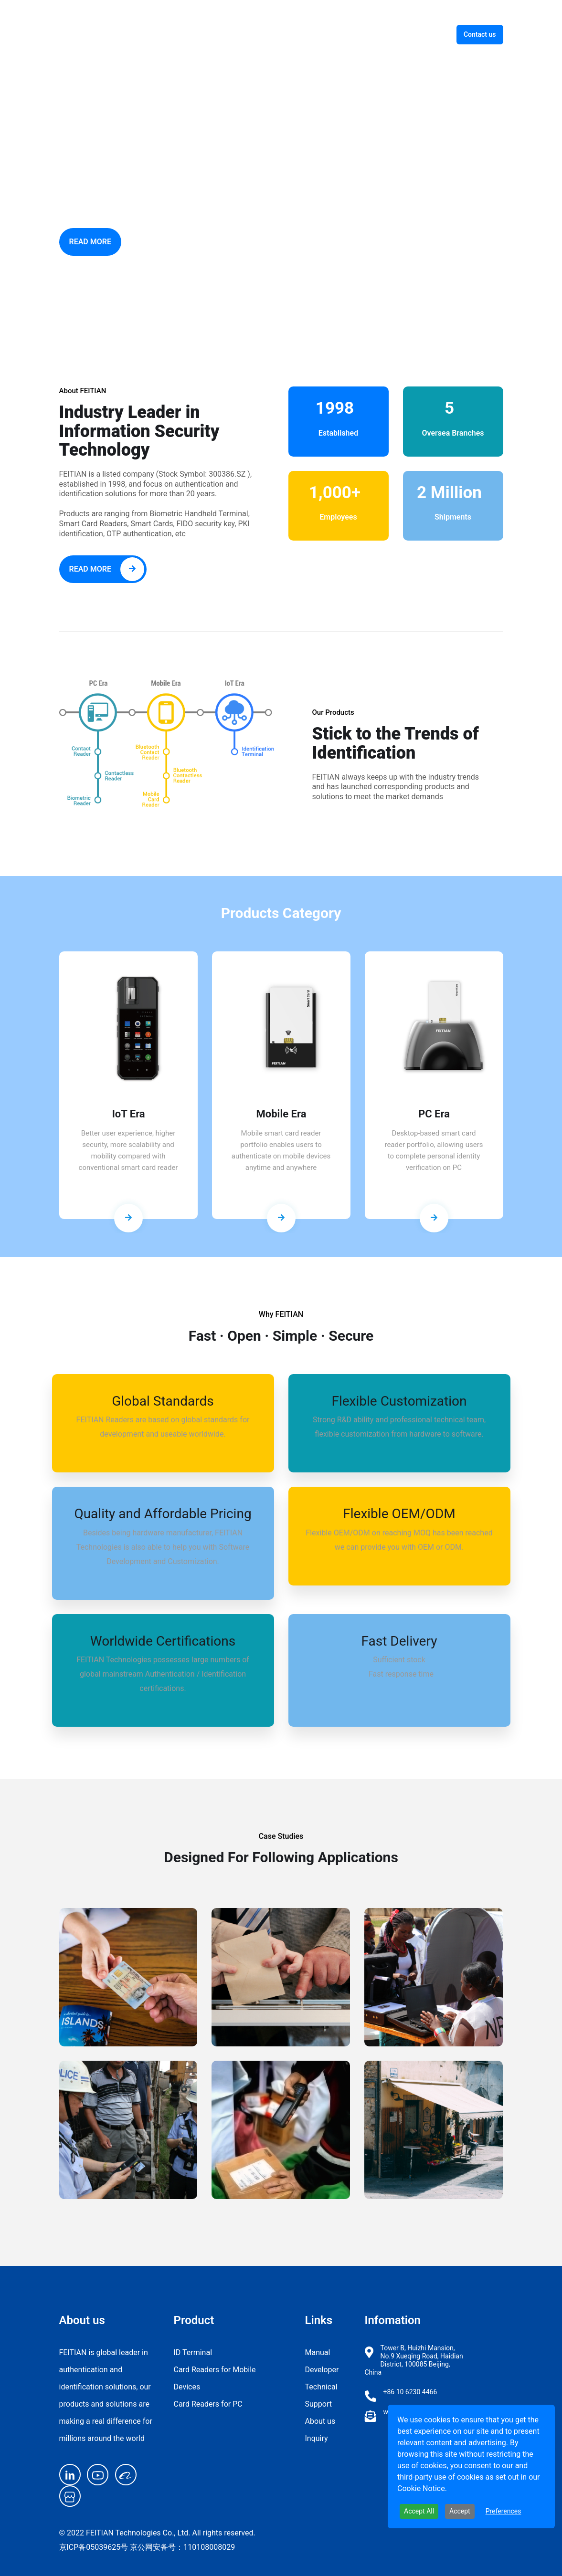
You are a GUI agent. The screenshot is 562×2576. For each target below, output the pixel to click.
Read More (91, 241)
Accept (459, 2511)
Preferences (503, 2511)
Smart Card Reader (308, 34)
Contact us (480, 34)
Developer (322, 2369)
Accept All (419, 2511)
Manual (317, 2352)
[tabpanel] (128, 1092)
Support (372, 34)
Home (189, 34)
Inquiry (316, 2438)
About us (420, 34)
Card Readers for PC (208, 2404)
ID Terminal (237, 34)
